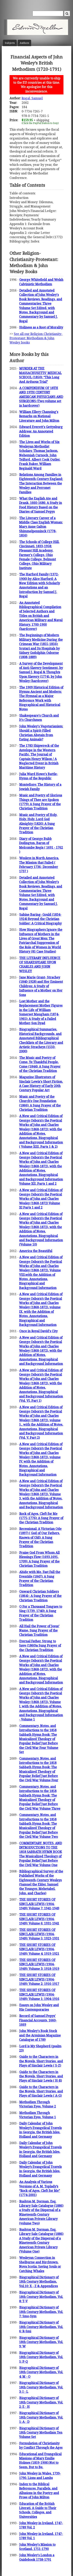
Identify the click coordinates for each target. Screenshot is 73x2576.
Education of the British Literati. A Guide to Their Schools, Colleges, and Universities (37, 2510)
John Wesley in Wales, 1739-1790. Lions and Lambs (40, 2475)
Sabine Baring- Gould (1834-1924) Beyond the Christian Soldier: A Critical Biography (40, 918)
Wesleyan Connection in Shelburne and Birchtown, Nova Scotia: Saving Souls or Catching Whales (40, 2264)
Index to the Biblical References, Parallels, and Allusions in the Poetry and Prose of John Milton (39, 2490)
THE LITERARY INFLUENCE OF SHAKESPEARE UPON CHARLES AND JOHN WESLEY (39, 964)
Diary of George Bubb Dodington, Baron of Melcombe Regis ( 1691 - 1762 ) (41, 845)
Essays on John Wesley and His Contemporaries (39, 2007)
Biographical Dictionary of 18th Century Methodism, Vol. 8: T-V (41, 2296)
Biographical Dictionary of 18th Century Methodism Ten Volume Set (40, 2432)
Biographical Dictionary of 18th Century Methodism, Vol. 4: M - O (41, 2372)
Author (24, 43)
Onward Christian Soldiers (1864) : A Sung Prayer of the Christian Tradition (40, 1595)
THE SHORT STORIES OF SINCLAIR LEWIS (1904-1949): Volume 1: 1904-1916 (39, 1994)
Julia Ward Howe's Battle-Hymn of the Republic (38, 776)
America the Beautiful (35, 1251)
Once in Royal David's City (38, 1331)
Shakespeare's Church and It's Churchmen (39, 717)
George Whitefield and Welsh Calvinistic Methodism (41, 281)
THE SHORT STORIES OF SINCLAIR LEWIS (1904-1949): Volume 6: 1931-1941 (39, 1918)
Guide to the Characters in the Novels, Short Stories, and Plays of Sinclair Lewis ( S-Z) (41, 2061)
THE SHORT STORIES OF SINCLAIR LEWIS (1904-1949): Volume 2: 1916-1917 (39, 1979)
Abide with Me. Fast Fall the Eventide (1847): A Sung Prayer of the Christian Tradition (39, 1578)
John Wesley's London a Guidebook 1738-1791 (36, 2557)
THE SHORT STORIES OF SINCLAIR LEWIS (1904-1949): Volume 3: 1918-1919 (39, 1964)
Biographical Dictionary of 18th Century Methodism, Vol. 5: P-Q (41, 2357)
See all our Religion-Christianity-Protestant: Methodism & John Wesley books (36, 338)
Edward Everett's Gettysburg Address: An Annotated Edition (41, 431)
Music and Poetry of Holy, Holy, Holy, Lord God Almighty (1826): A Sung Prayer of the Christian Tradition (38, 824)
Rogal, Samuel (32, 98)
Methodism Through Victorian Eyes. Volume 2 (37, 2104)
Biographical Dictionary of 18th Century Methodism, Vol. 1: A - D (41, 2417)
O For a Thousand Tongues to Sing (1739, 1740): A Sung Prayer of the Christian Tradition (40, 1613)
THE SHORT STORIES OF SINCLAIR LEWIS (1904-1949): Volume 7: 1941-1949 (39, 1903)
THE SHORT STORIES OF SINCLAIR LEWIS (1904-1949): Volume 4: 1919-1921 (39, 1949)
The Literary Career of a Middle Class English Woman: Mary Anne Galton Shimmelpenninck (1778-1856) (41, 527)
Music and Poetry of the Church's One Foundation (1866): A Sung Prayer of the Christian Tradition (40, 1103)
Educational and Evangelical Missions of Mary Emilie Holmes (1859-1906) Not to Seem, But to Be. (40, 2460)
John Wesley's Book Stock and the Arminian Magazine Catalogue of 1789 (40, 2035)
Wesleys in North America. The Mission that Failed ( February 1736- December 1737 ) (39, 864)
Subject (10, 43)
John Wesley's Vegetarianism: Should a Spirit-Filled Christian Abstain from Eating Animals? (41, 732)
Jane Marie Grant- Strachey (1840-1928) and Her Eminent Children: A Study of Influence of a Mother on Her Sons (41, 986)
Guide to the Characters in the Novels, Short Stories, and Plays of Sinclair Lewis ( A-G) (41, 2091)
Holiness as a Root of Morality (41, 327)
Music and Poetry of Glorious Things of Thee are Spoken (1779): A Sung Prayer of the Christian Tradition (40, 801)
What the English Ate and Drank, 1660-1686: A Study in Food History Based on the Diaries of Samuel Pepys (40, 505)
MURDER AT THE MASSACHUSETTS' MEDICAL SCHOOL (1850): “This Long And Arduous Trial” (40, 375)
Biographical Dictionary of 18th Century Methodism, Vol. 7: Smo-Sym (41, 2311)
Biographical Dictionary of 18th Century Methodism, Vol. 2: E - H (41, 2402)
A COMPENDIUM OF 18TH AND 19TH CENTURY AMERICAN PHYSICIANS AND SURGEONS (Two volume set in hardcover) (41, 397)
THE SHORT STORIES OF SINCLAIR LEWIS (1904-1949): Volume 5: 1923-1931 (39, 1934)
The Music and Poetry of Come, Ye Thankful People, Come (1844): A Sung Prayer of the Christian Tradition (40, 1064)
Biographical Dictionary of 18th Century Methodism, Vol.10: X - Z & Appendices (39, 2281)
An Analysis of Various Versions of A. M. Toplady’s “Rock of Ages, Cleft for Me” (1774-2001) (39, 2188)
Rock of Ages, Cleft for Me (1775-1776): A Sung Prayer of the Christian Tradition (41, 1518)
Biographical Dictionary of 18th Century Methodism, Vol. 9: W (41, 2342)
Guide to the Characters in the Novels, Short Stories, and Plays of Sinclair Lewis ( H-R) (41, 2076)
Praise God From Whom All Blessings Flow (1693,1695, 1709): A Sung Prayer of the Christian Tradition (39, 1559)
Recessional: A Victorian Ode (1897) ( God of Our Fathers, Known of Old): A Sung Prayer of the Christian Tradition (40, 1537)
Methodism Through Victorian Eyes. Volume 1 (37, 2115)
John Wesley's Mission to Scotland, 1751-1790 (37, 2546)
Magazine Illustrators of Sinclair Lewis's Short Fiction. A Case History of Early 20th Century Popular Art (41, 1083)
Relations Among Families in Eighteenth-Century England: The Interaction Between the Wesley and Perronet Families (41, 483)
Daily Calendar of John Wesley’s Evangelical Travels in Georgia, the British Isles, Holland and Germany (40, 2130)
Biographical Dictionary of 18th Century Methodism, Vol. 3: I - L (41, 2387)
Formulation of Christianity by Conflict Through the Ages (40, 2445)
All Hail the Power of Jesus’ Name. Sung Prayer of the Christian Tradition (39, 1630)
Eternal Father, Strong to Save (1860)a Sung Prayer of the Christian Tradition (40, 1645)
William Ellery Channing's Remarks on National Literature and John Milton (39, 416)
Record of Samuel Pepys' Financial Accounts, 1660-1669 (38, 2020)
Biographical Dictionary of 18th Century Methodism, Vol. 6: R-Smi (41, 2326)
